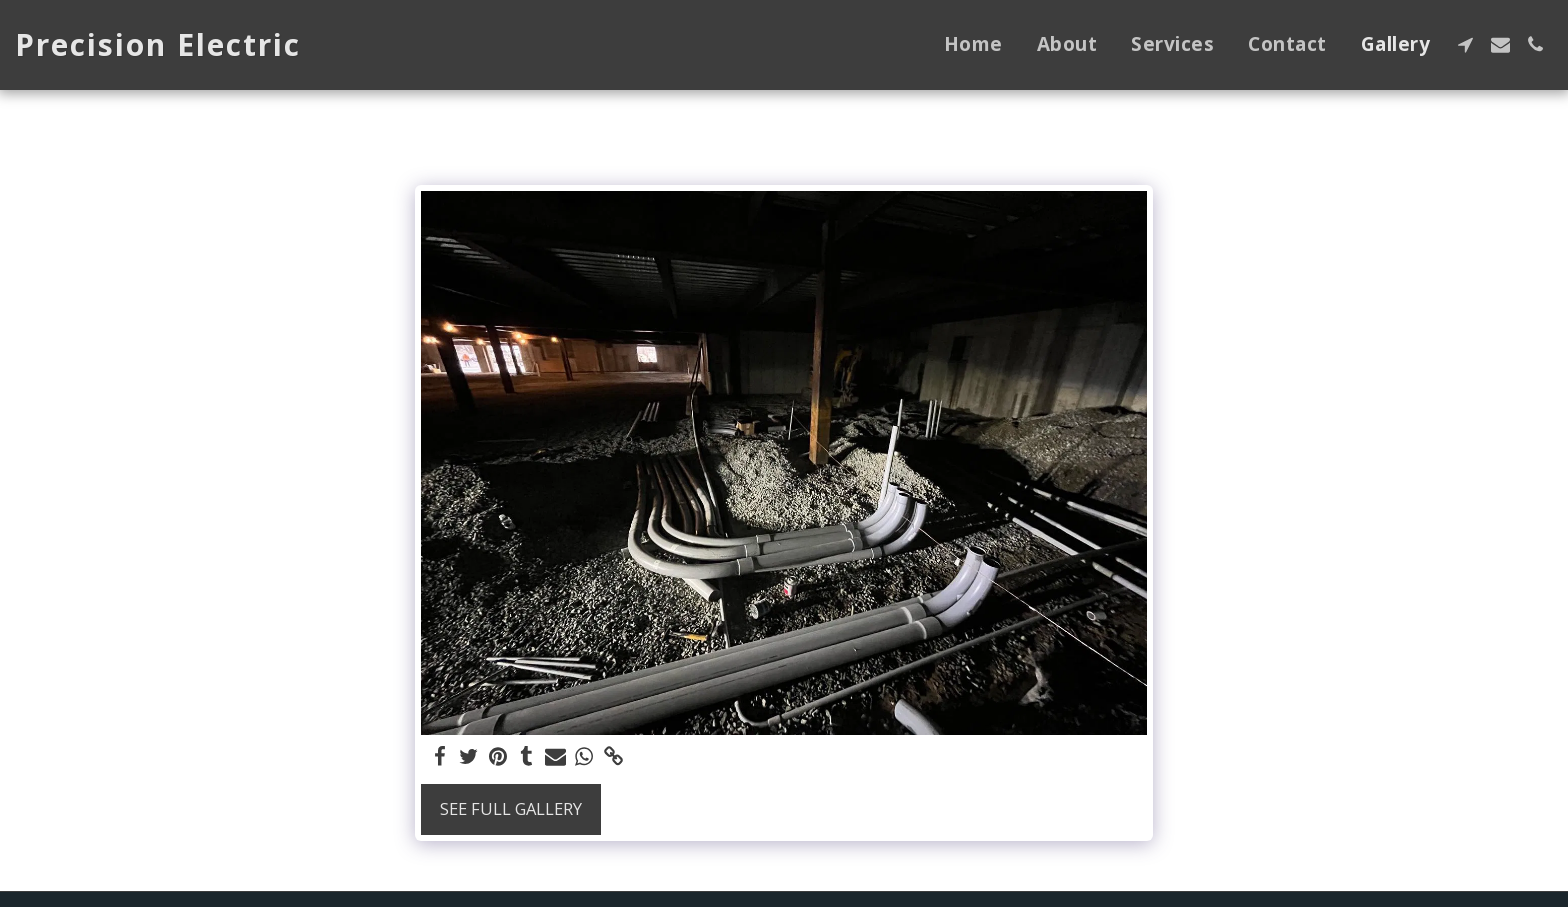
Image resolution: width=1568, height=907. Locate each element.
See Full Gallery (511, 808)
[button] (1465, 44)
